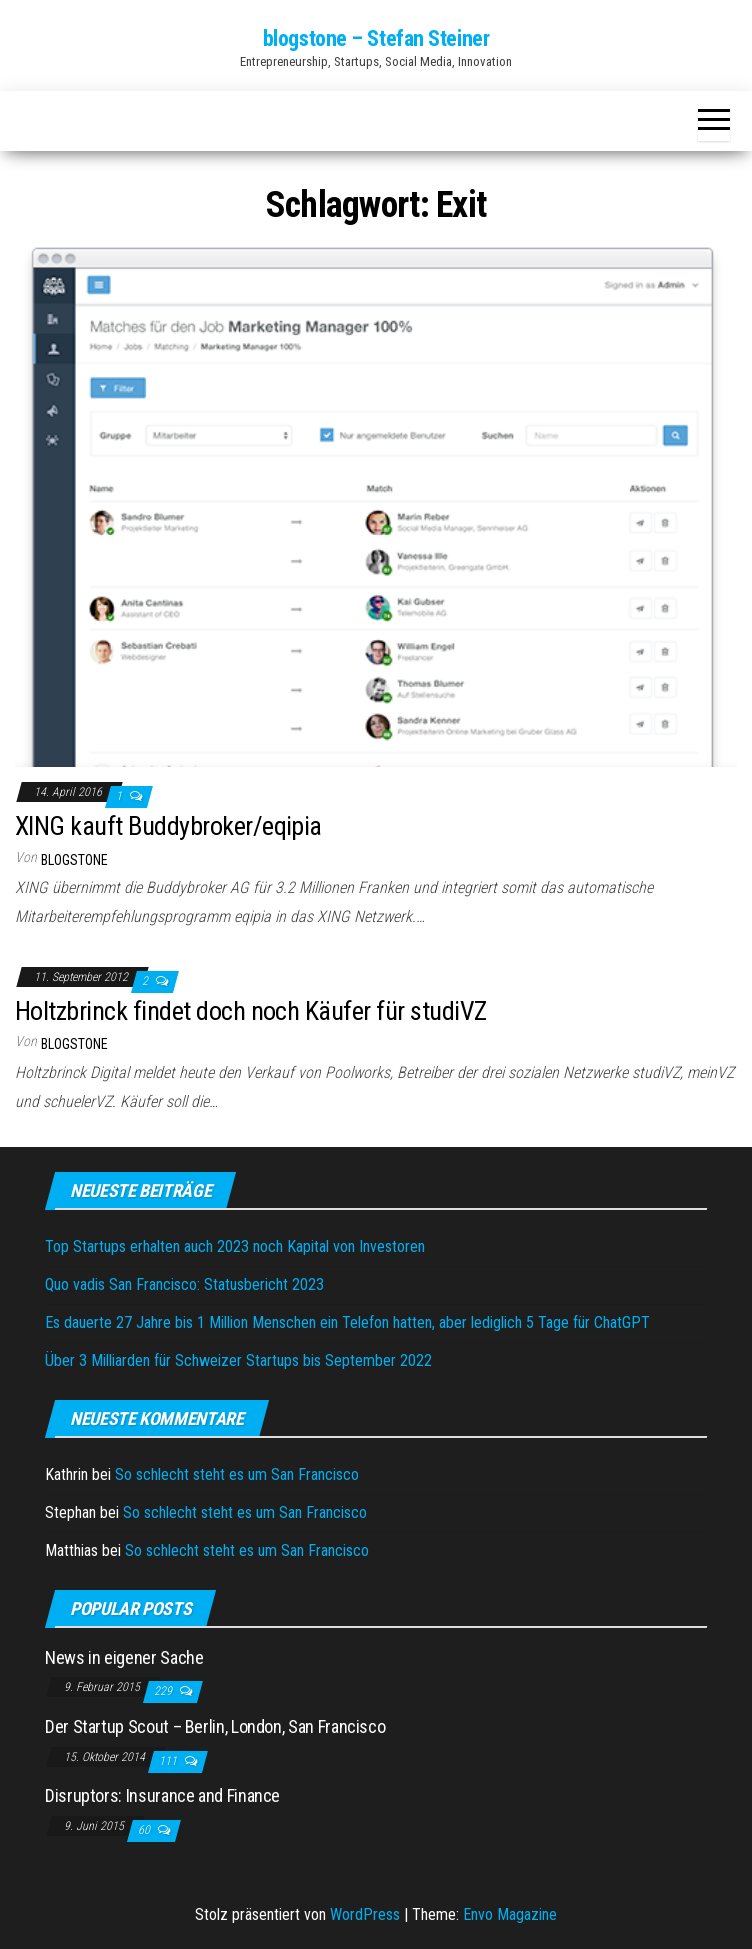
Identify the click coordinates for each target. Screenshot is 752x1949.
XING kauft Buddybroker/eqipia (168, 826)
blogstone (74, 860)
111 (169, 1761)
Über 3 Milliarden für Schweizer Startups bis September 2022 (238, 1360)
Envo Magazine (510, 1914)
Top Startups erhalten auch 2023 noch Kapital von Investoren (235, 1246)
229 (164, 1691)
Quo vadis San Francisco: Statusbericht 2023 (184, 1284)
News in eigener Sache (124, 1657)
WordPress (365, 1914)
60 (145, 1830)
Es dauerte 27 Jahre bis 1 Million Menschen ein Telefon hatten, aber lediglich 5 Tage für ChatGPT (347, 1322)
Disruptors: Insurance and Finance (162, 1795)
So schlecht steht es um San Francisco (237, 1474)
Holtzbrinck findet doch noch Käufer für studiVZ (251, 1011)
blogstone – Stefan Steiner (376, 38)
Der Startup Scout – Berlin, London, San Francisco (215, 1726)
